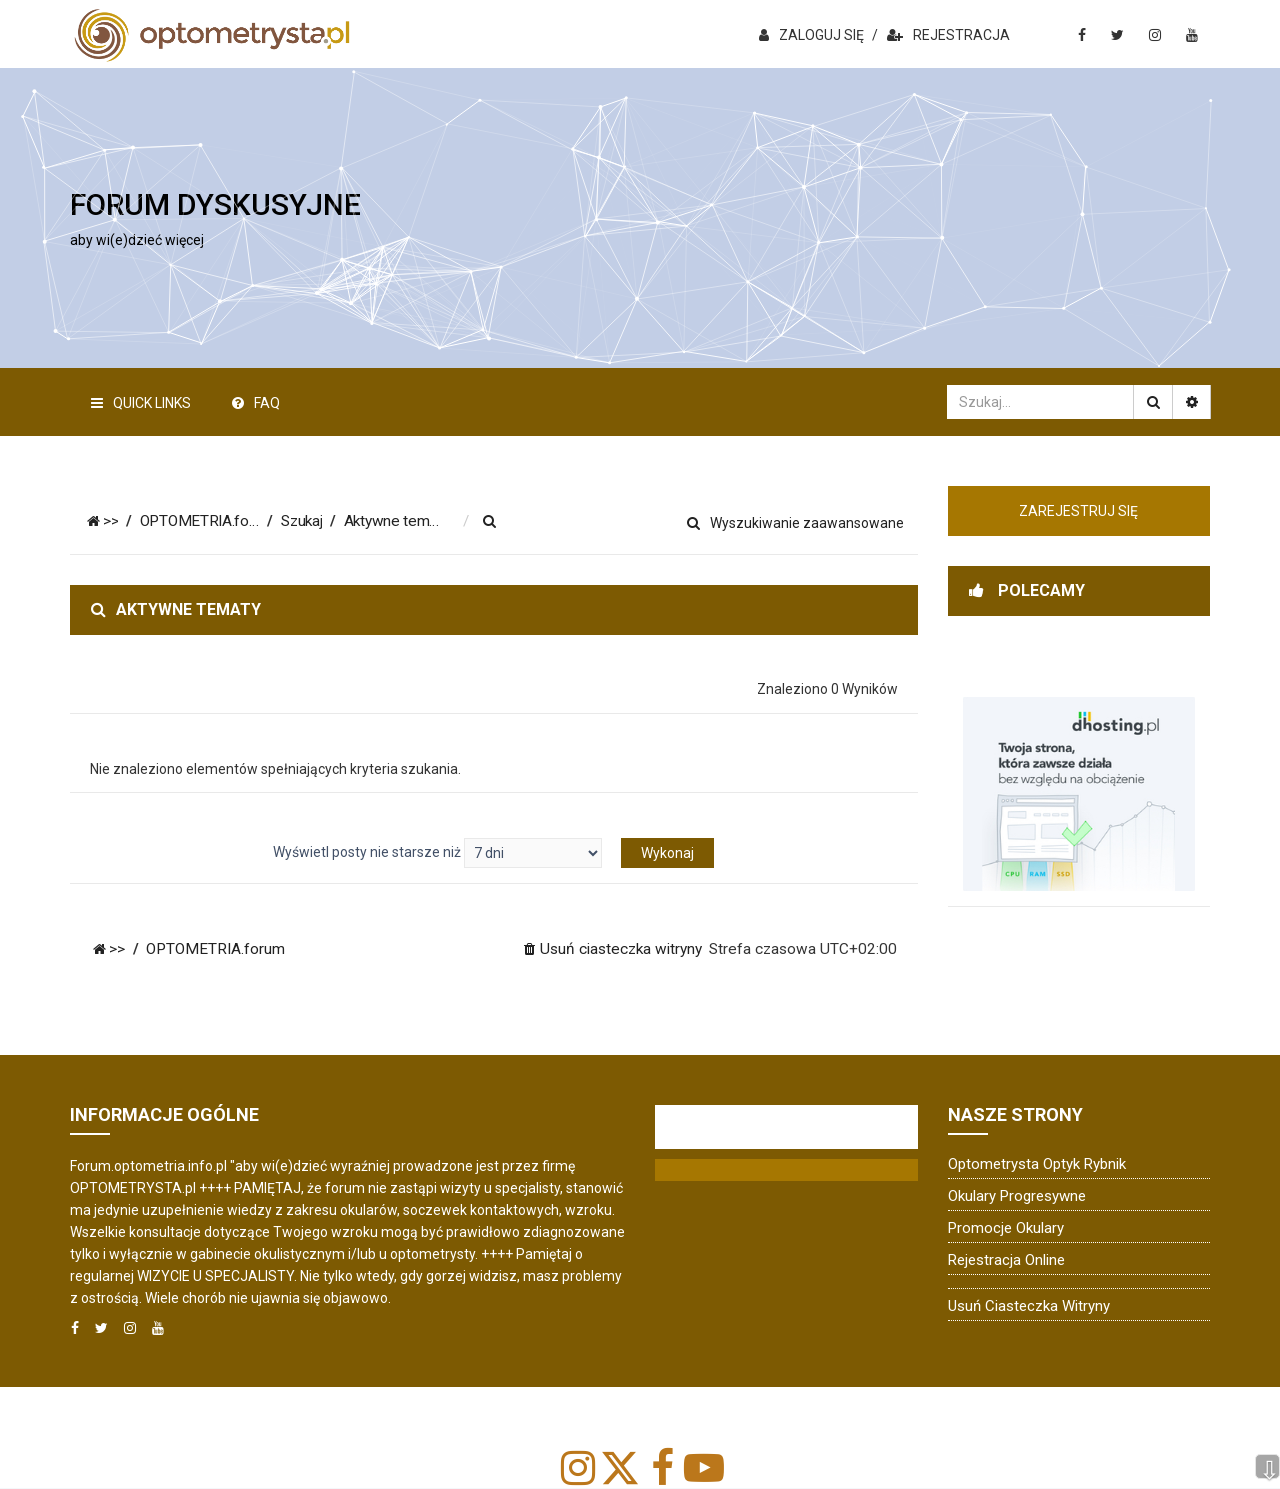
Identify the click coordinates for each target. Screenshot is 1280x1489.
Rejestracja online (1006, 1260)
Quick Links (141, 403)
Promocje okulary (1006, 1228)
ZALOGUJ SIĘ (811, 35)
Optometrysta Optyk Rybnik (1037, 1164)
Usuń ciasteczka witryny (1029, 1306)
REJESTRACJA (948, 35)
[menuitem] (496, 522)
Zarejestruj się (1078, 511)
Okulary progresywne (1017, 1196)
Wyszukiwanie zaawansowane (795, 523)
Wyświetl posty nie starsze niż (437, 853)
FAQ (256, 403)
